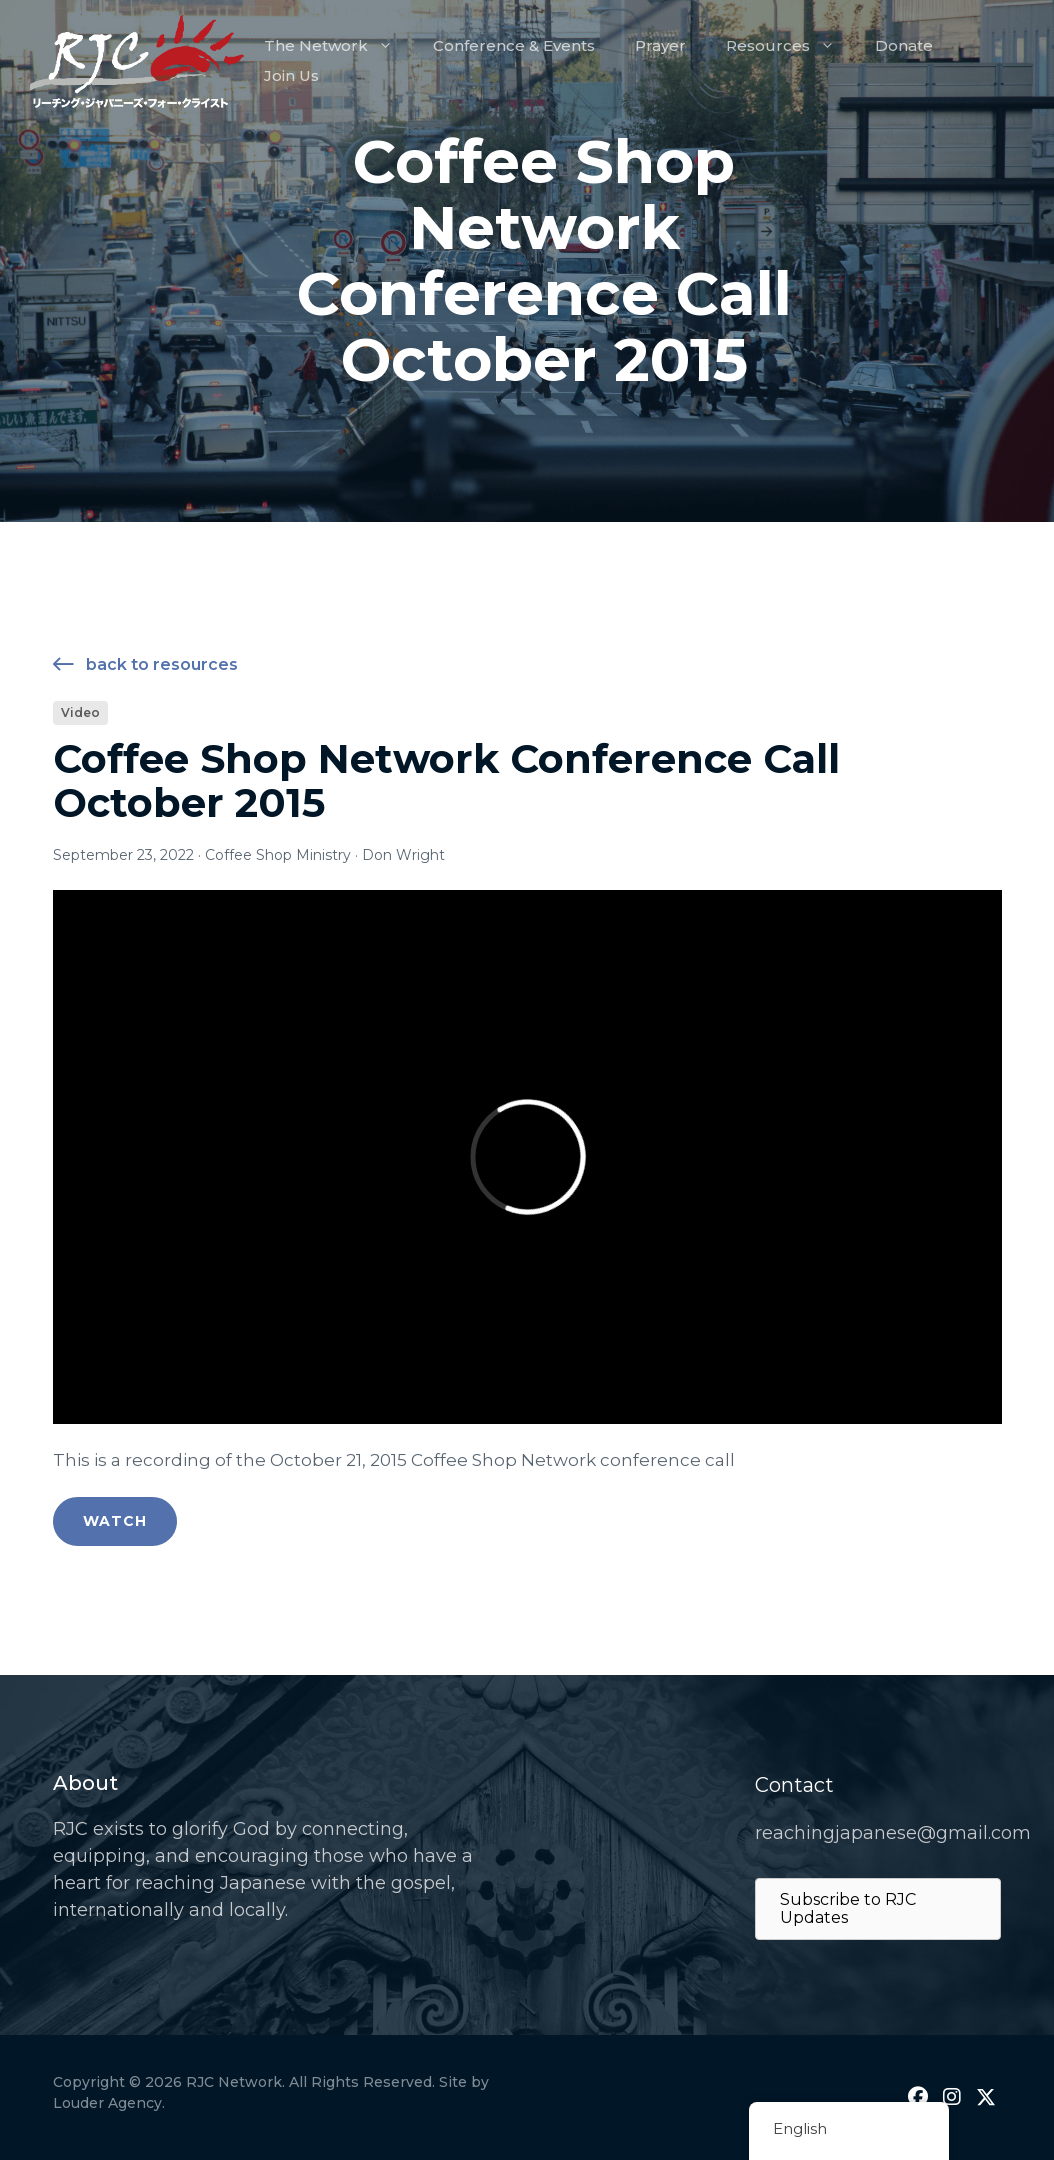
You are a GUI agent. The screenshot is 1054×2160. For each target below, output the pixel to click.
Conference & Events (514, 45)
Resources (790, 46)
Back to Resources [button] (145, 665)
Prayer (660, 45)
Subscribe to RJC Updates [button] (848, 1908)
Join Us (291, 75)
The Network (338, 46)
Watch (115, 1521)
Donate (904, 45)
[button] (918, 2097)
